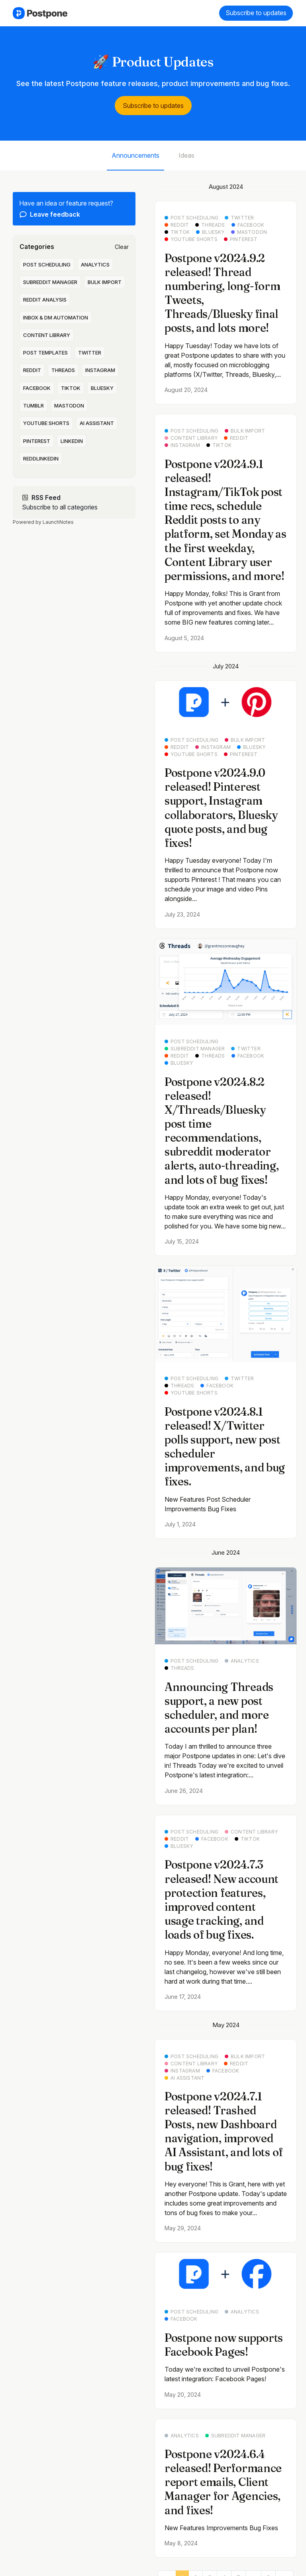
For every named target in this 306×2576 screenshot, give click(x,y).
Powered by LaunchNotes (43, 522)
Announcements (135, 155)
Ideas (186, 155)
